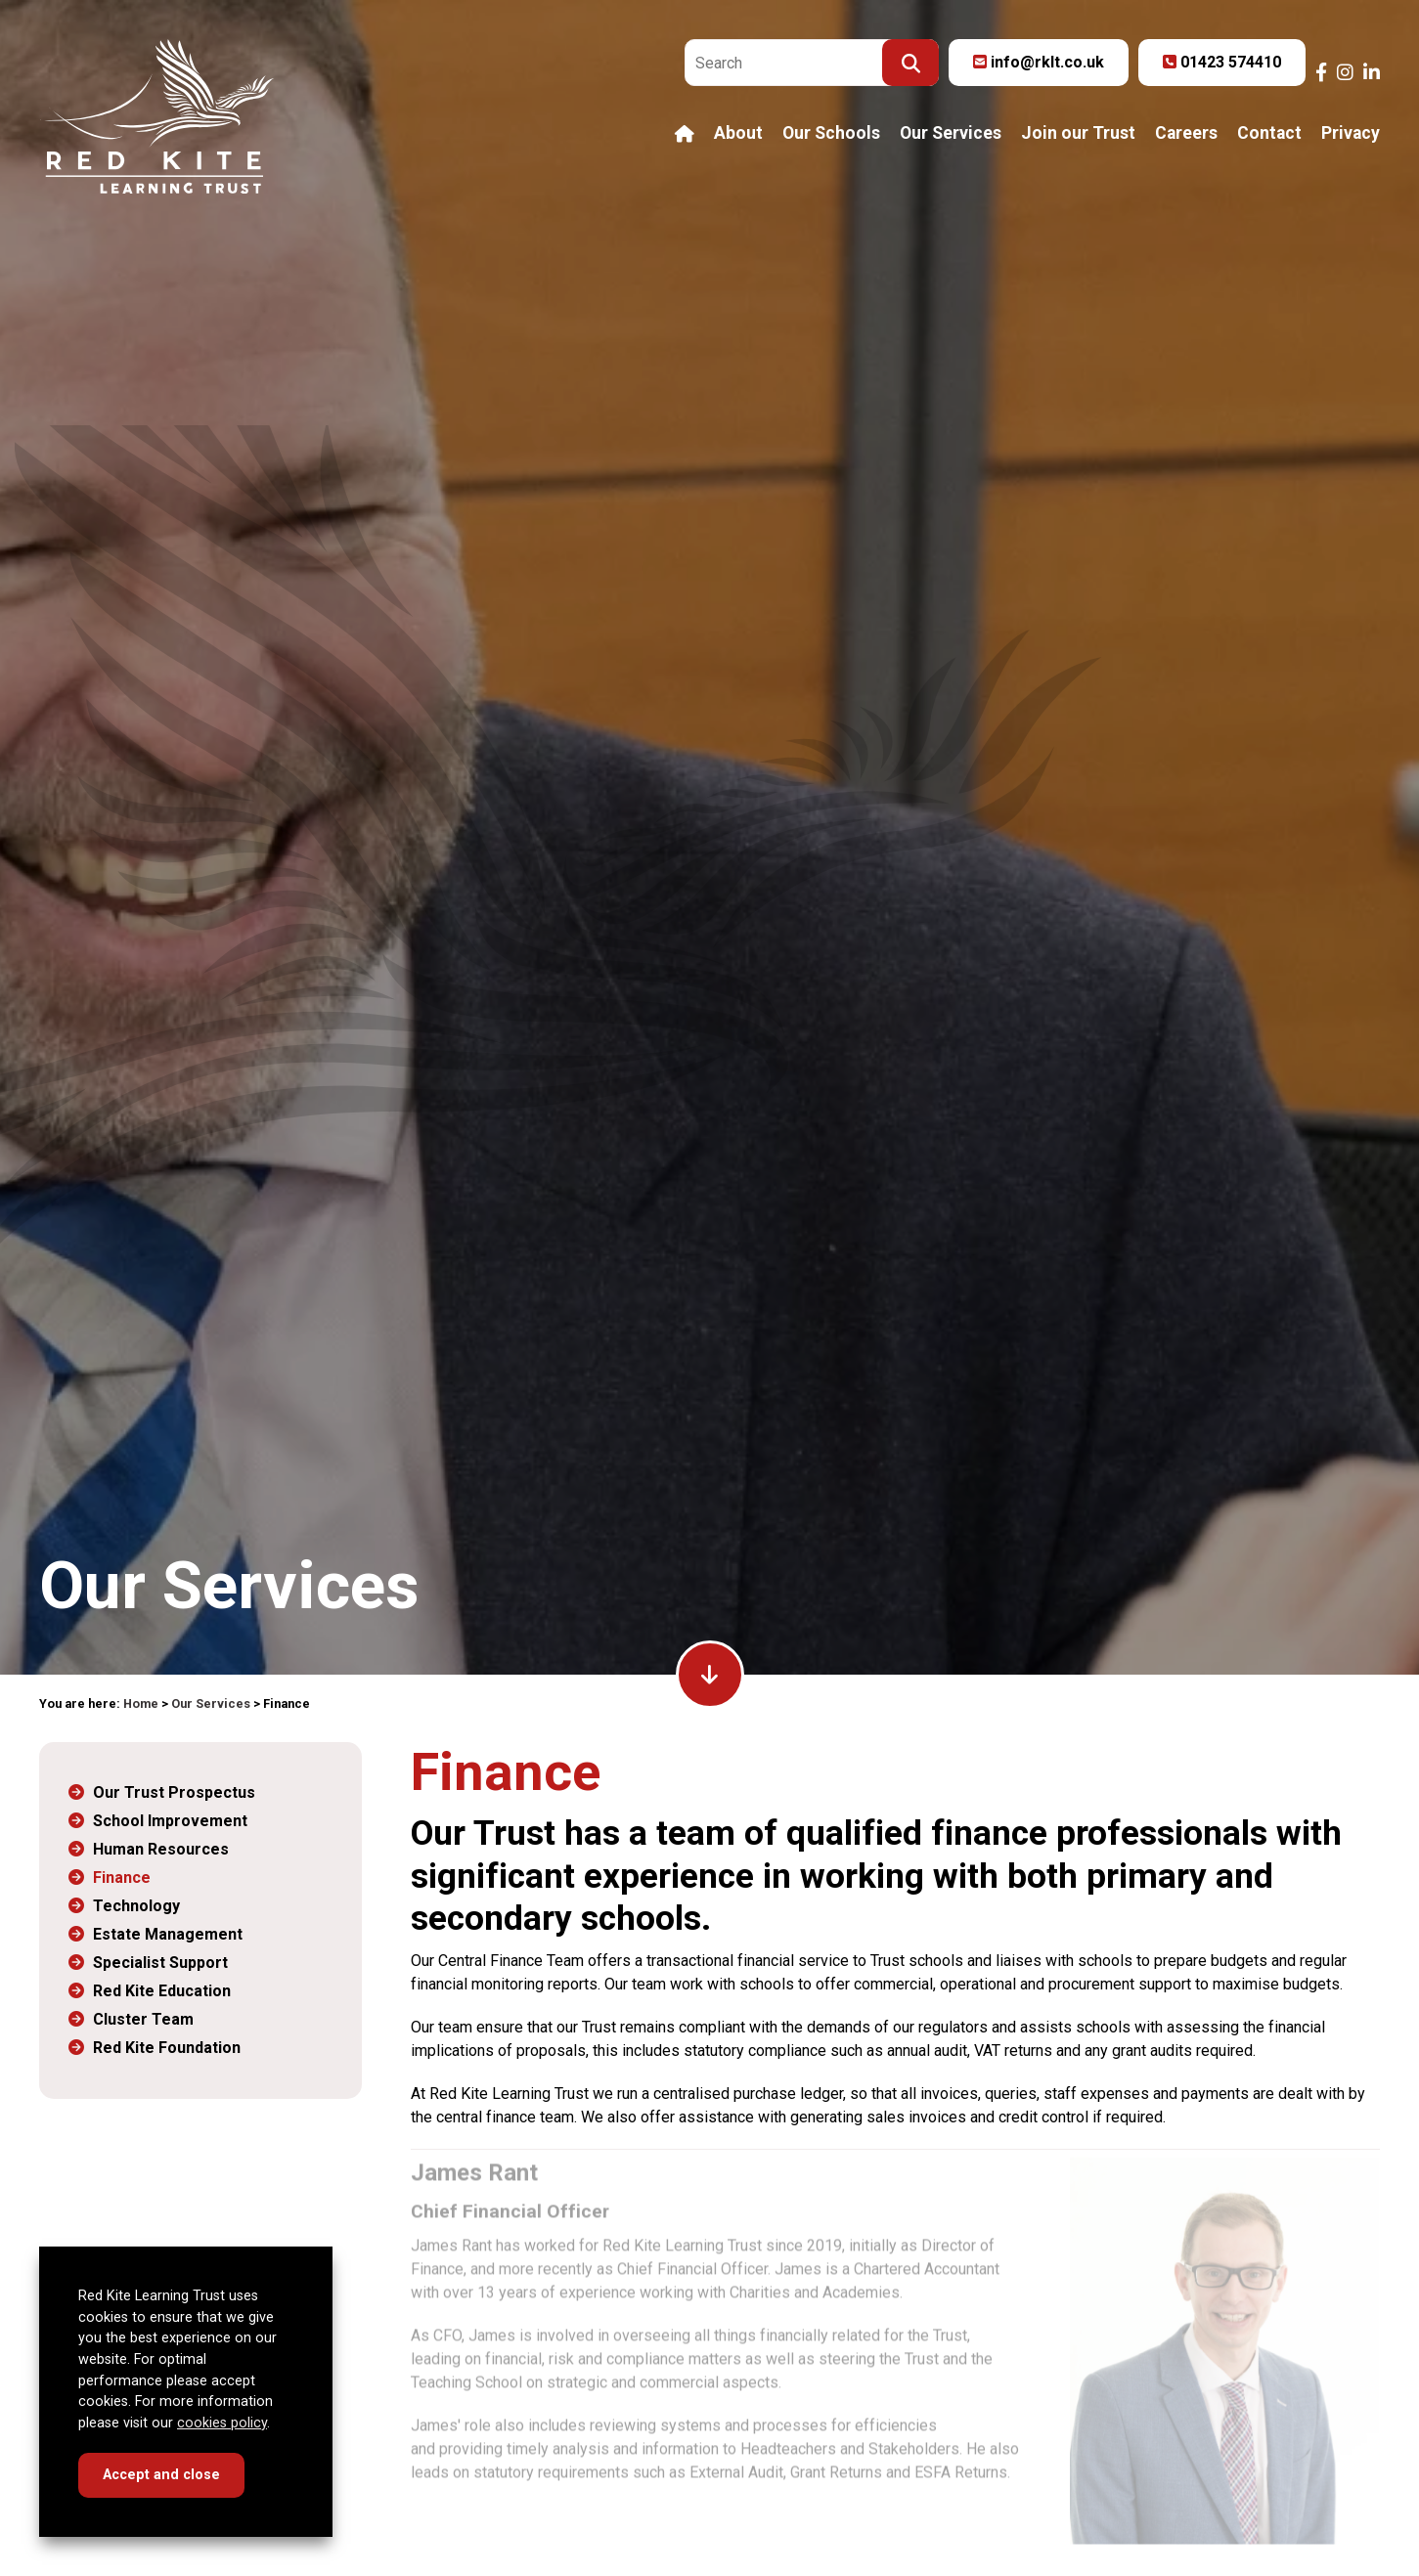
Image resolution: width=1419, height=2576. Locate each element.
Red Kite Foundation (167, 2047)
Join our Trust (1078, 134)
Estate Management (168, 1934)
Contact (1269, 134)
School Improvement (170, 1821)
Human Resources (161, 1849)
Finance (122, 1877)
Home (140, 1703)
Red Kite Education (162, 1991)
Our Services (950, 134)
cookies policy (222, 2423)
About (738, 134)
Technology (136, 1906)
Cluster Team (143, 2019)
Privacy (1350, 134)
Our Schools (831, 134)
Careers (1186, 134)
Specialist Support (160, 1962)
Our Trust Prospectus (174, 1792)
